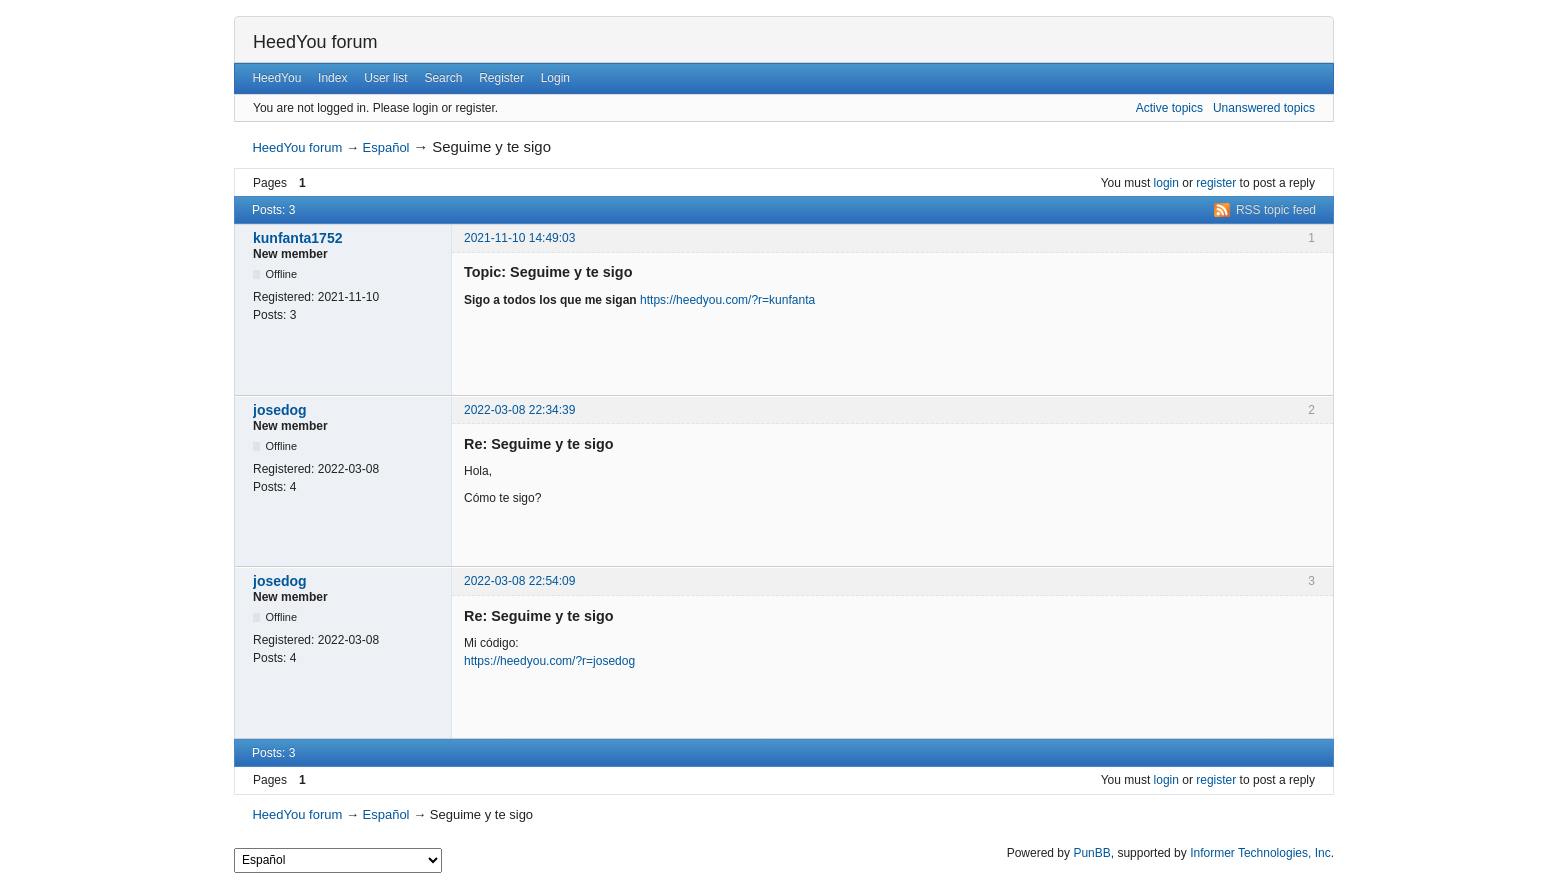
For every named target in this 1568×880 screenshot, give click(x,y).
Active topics (1169, 108)
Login (555, 78)
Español (386, 147)
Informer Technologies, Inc (1260, 853)
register (1216, 183)
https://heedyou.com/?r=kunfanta (727, 300)
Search (443, 78)
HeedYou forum (315, 42)
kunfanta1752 (297, 238)
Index (332, 78)
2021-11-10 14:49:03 (519, 238)
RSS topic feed (1276, 210)
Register (501, 78)
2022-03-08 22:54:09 (519, 581)
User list (385, 78)
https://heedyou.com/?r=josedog (549, 661)
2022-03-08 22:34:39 (519, 410)
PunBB (1091, 853)
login (1166, 183)
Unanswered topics (1264, 108)
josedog (280, 410)
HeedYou (276, 78)
